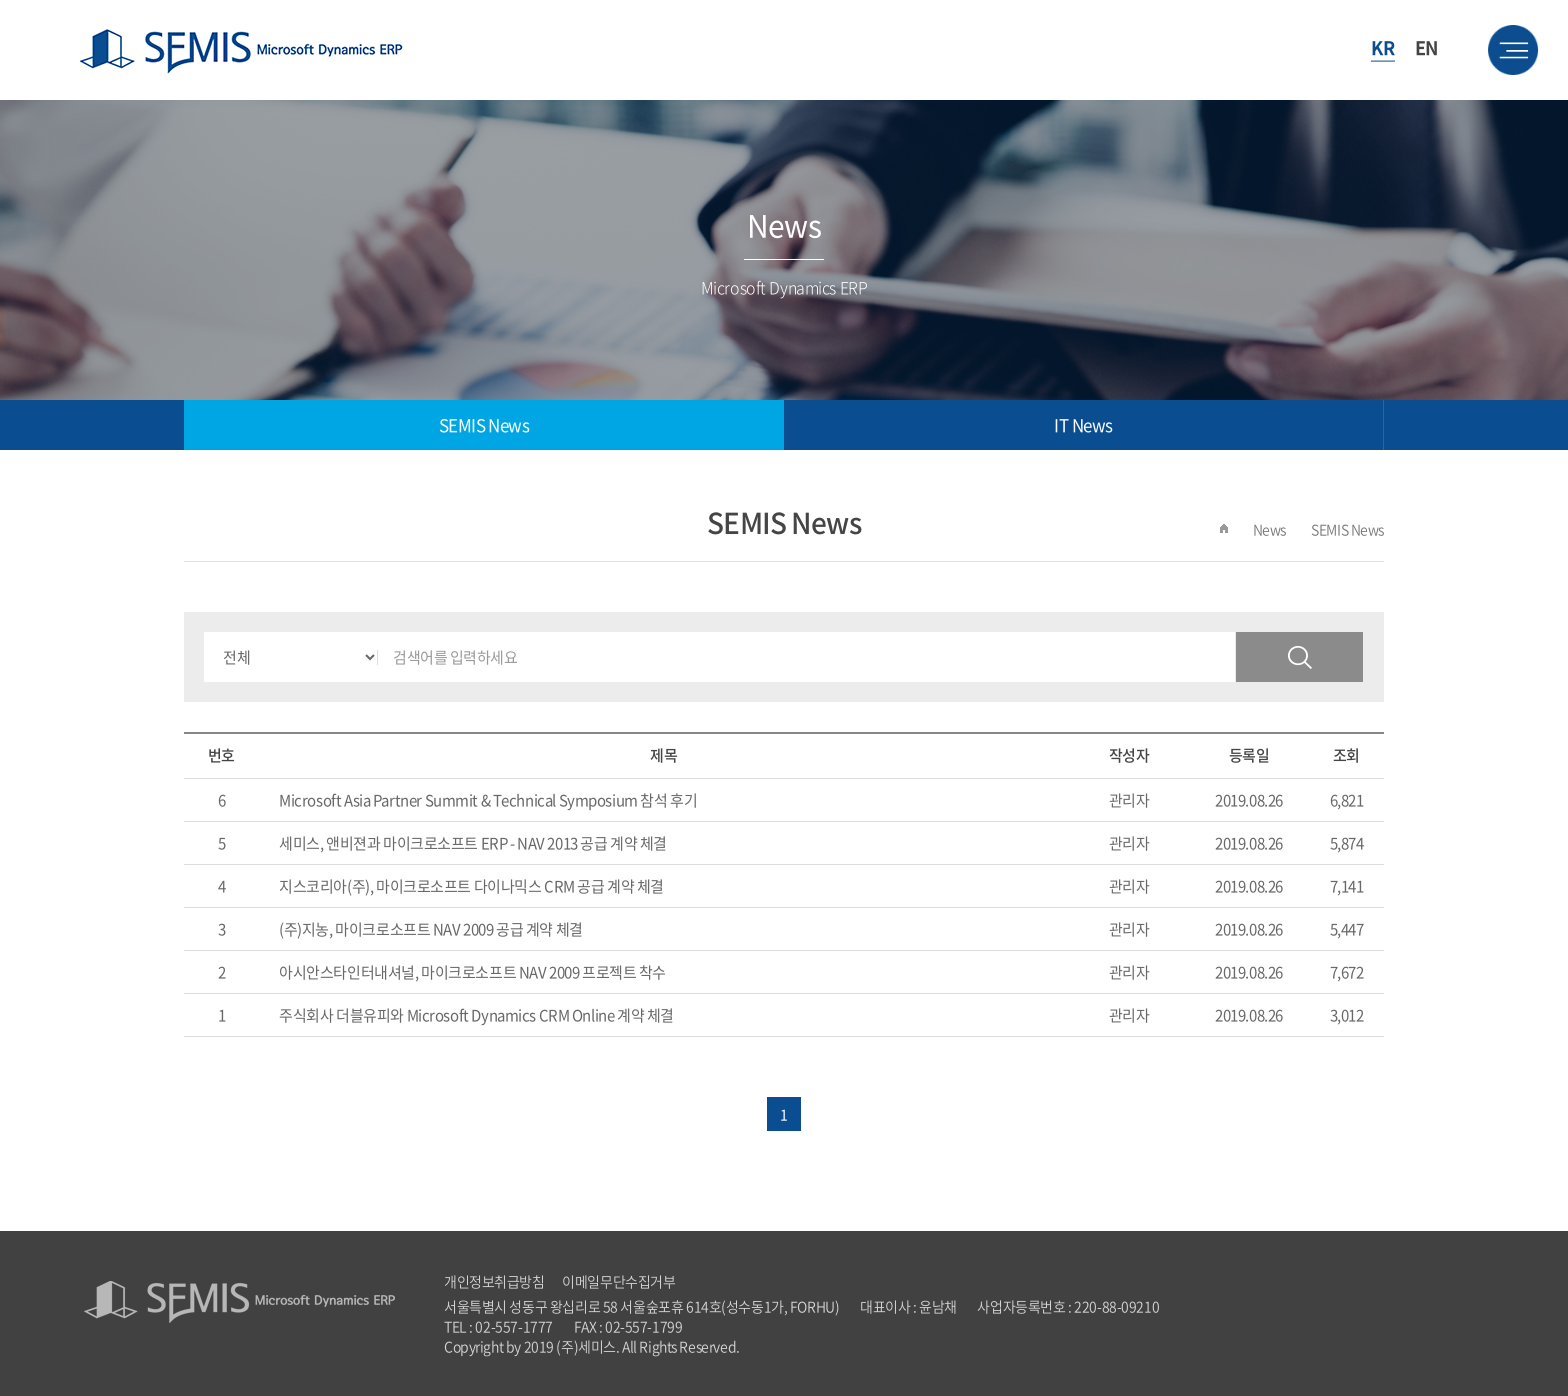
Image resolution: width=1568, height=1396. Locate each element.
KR (1382, 47)
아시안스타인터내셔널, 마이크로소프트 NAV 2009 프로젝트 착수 (472, 972)
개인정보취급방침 (494, 1281)
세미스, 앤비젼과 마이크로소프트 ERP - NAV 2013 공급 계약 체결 (473, 843)
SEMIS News (484, 424)
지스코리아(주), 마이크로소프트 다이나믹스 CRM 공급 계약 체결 (471, 886)
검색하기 (1300, 657)
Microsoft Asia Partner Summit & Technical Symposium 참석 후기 (488, 800)
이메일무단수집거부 (618, 1281)
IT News (1083, 424)
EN (1426, 47)
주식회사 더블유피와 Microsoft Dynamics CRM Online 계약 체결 (476, 1015)
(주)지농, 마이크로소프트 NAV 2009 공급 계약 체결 (431, 929)
